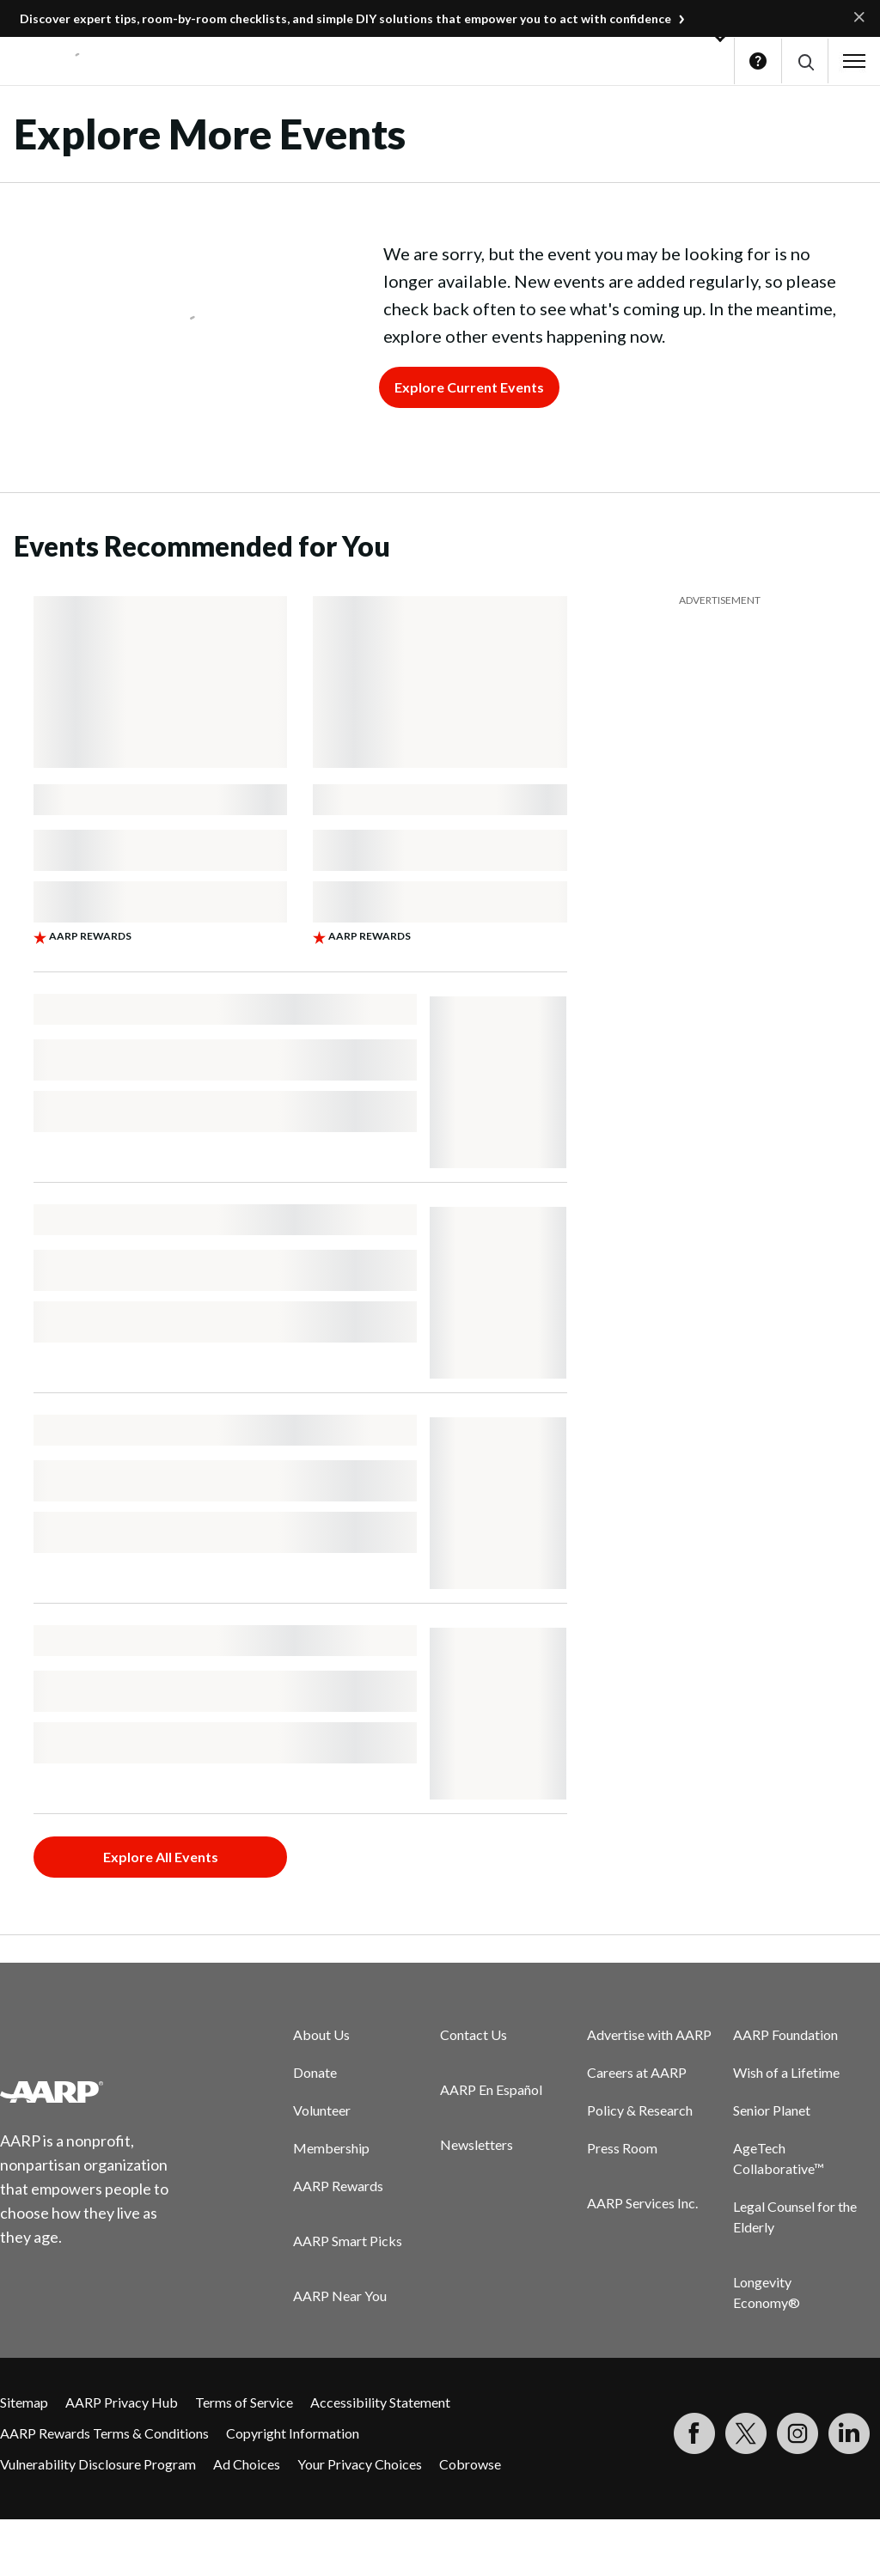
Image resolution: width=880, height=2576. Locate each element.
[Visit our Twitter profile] (746, 2433)
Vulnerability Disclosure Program (98, 2464)
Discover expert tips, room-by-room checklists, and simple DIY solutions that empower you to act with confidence (345, 18)
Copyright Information (292, 2433)
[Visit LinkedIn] (849, 2433)
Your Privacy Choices (359, 2464)
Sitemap (24, 2402)
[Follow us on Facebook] (694, 2433)
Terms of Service (244, 2402)
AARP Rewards (338, 2185)
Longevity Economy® (766, 2292)
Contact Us (473, 2034)
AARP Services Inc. (642, 2203)
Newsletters (476, 2144)
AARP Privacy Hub (121, 2402)
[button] (805, 61)
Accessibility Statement (380, 2402)
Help (758, 61)
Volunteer (322, 2110)
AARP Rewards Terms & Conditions (104, 2433)
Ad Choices (246, 2464)
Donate (315, 2072)
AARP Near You (340, 2295)
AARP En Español (491, 2089)
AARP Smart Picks (347, 2240)
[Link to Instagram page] (797, 2433)
